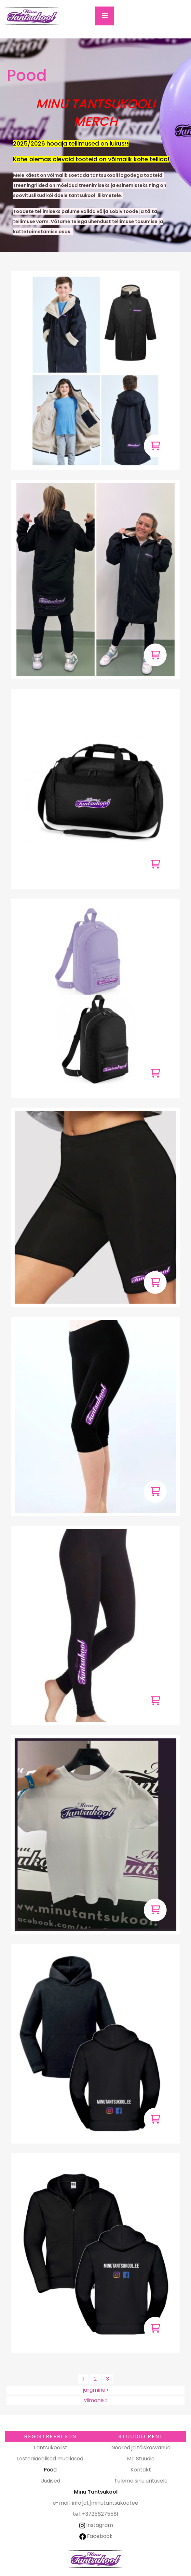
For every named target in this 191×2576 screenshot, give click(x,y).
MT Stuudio (141, 2458)
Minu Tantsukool (96, 2558)
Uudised (50, 2480)
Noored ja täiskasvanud (141, 2447)
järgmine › (95, 2390)
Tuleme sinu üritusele (141, 2480)
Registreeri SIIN (50, 2436)
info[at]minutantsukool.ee (105, 2503)
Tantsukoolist (50, 2447)
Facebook (96, 2536)
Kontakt (140, 2469)
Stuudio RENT (140, 2436)
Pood (50, 2469)
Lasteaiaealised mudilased (50, 2458)
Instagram (95, 2525)
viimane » (95, 2400)
